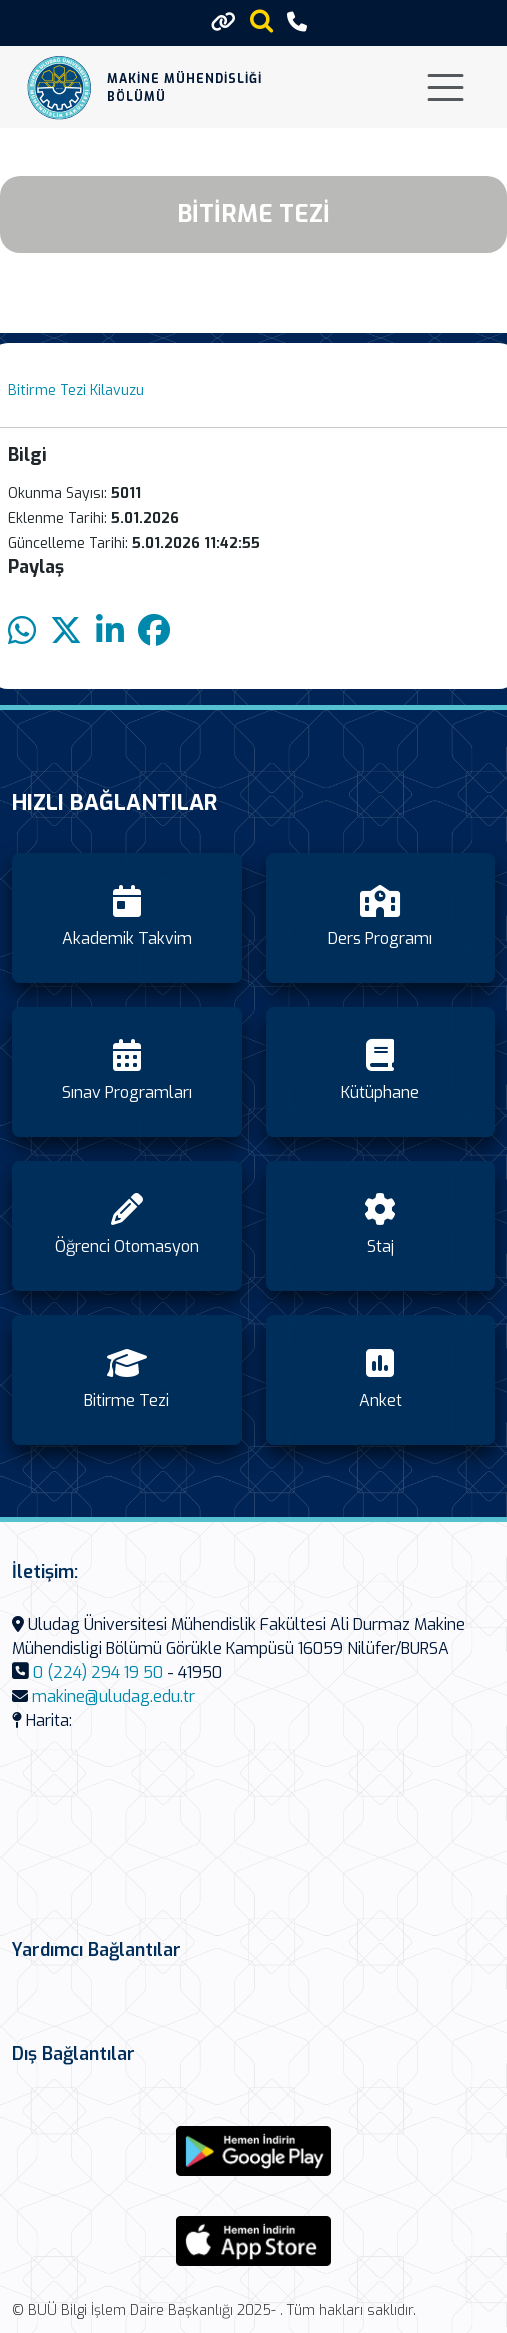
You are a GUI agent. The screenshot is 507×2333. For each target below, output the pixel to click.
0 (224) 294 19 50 (98, 1672)
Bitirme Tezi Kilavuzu (76, 390)
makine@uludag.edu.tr (113, 1696)
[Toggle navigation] (445, 87)
